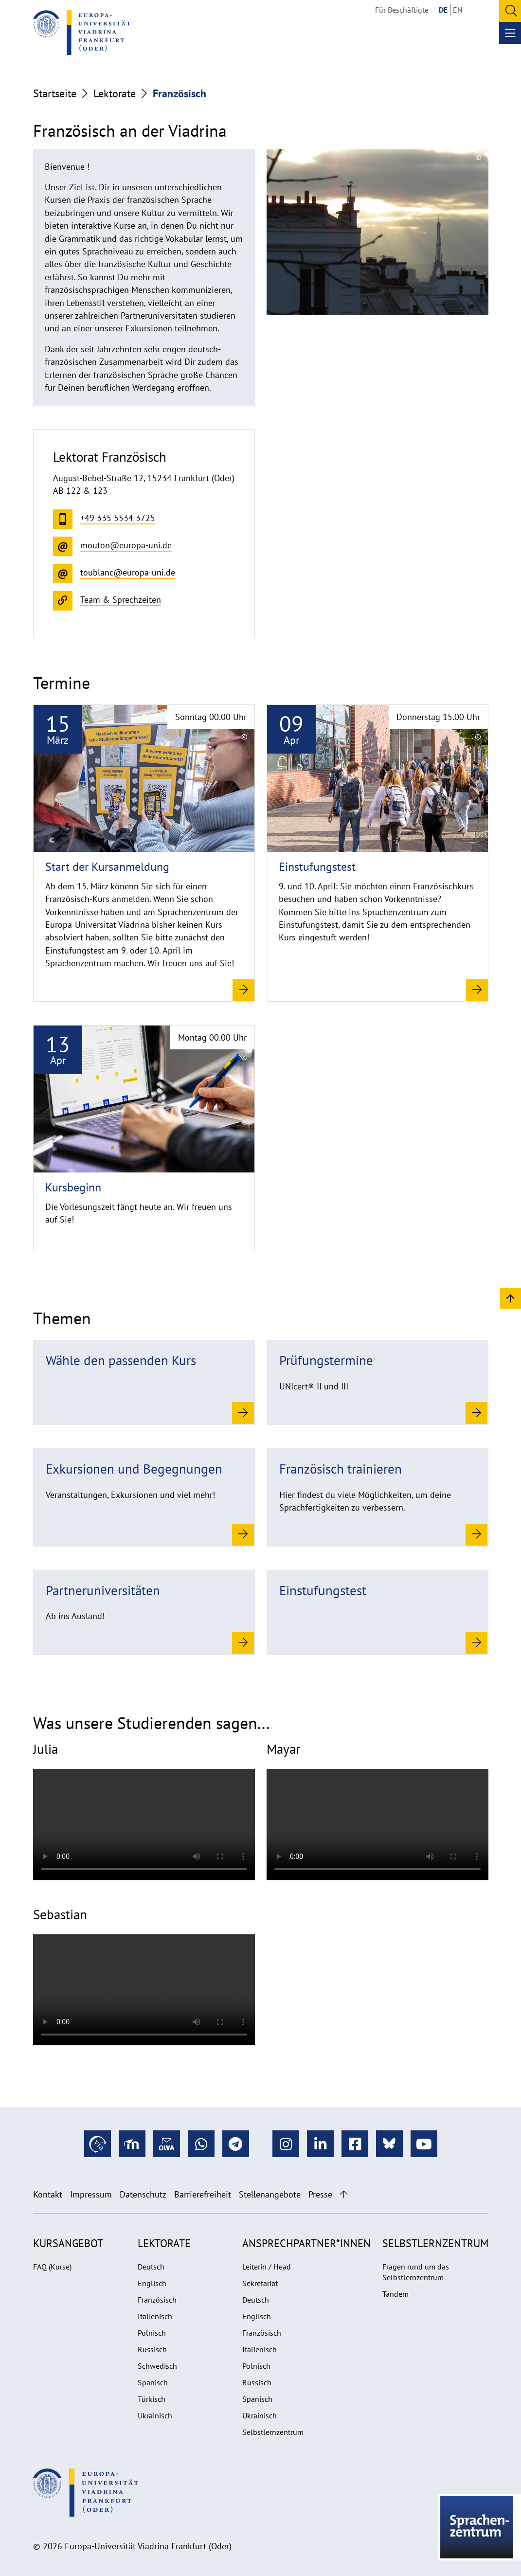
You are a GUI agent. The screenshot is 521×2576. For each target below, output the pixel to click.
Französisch (157, 2300)
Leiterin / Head (266, 2266)
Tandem (395, 2294)
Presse (320, 2194)
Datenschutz (143, 2194)
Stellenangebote (270, 2194)
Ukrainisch (155, 2415)
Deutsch (151, 2266)
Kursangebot (68, 2243)
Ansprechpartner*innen (306, 2243)
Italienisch (155, 2316)
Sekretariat (260, 2283)
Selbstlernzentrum (273, 2432)
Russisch (152, 2349)
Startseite (54, 93)
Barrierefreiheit (202, 2194)
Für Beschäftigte (402, 10)
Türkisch (151, 2399)
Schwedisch (157, 2366)
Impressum (91, 2194)
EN (458, 10)
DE (443, 10)
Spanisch (153, 2382)
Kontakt (47, 2194)
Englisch (152, 2283)
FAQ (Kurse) (52, 2266)
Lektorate (114, 93)
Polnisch (152, 2333)
